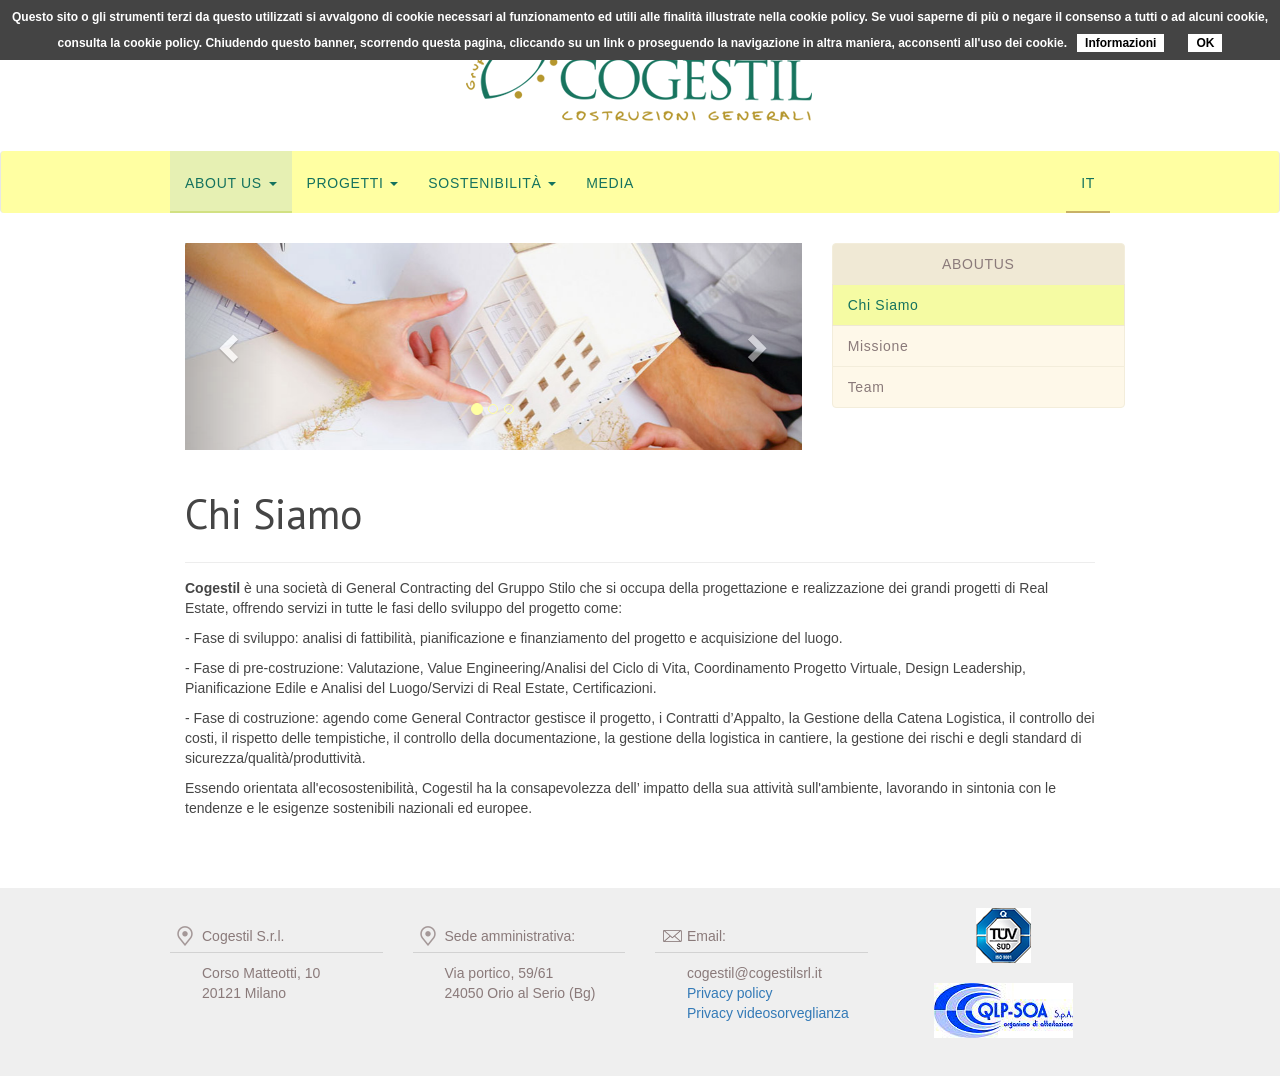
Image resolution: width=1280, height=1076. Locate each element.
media (610, 183)
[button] (231, 346)
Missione (878, 346)
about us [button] (231, 183)
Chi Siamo (883, 305)
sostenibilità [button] (492, 183)
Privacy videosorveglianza (768, 1013)
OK (1205, 43)
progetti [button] (353, 183)
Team (866, 387)
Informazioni (1120, 43)
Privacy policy (730, 993)
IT (1088, 183)
